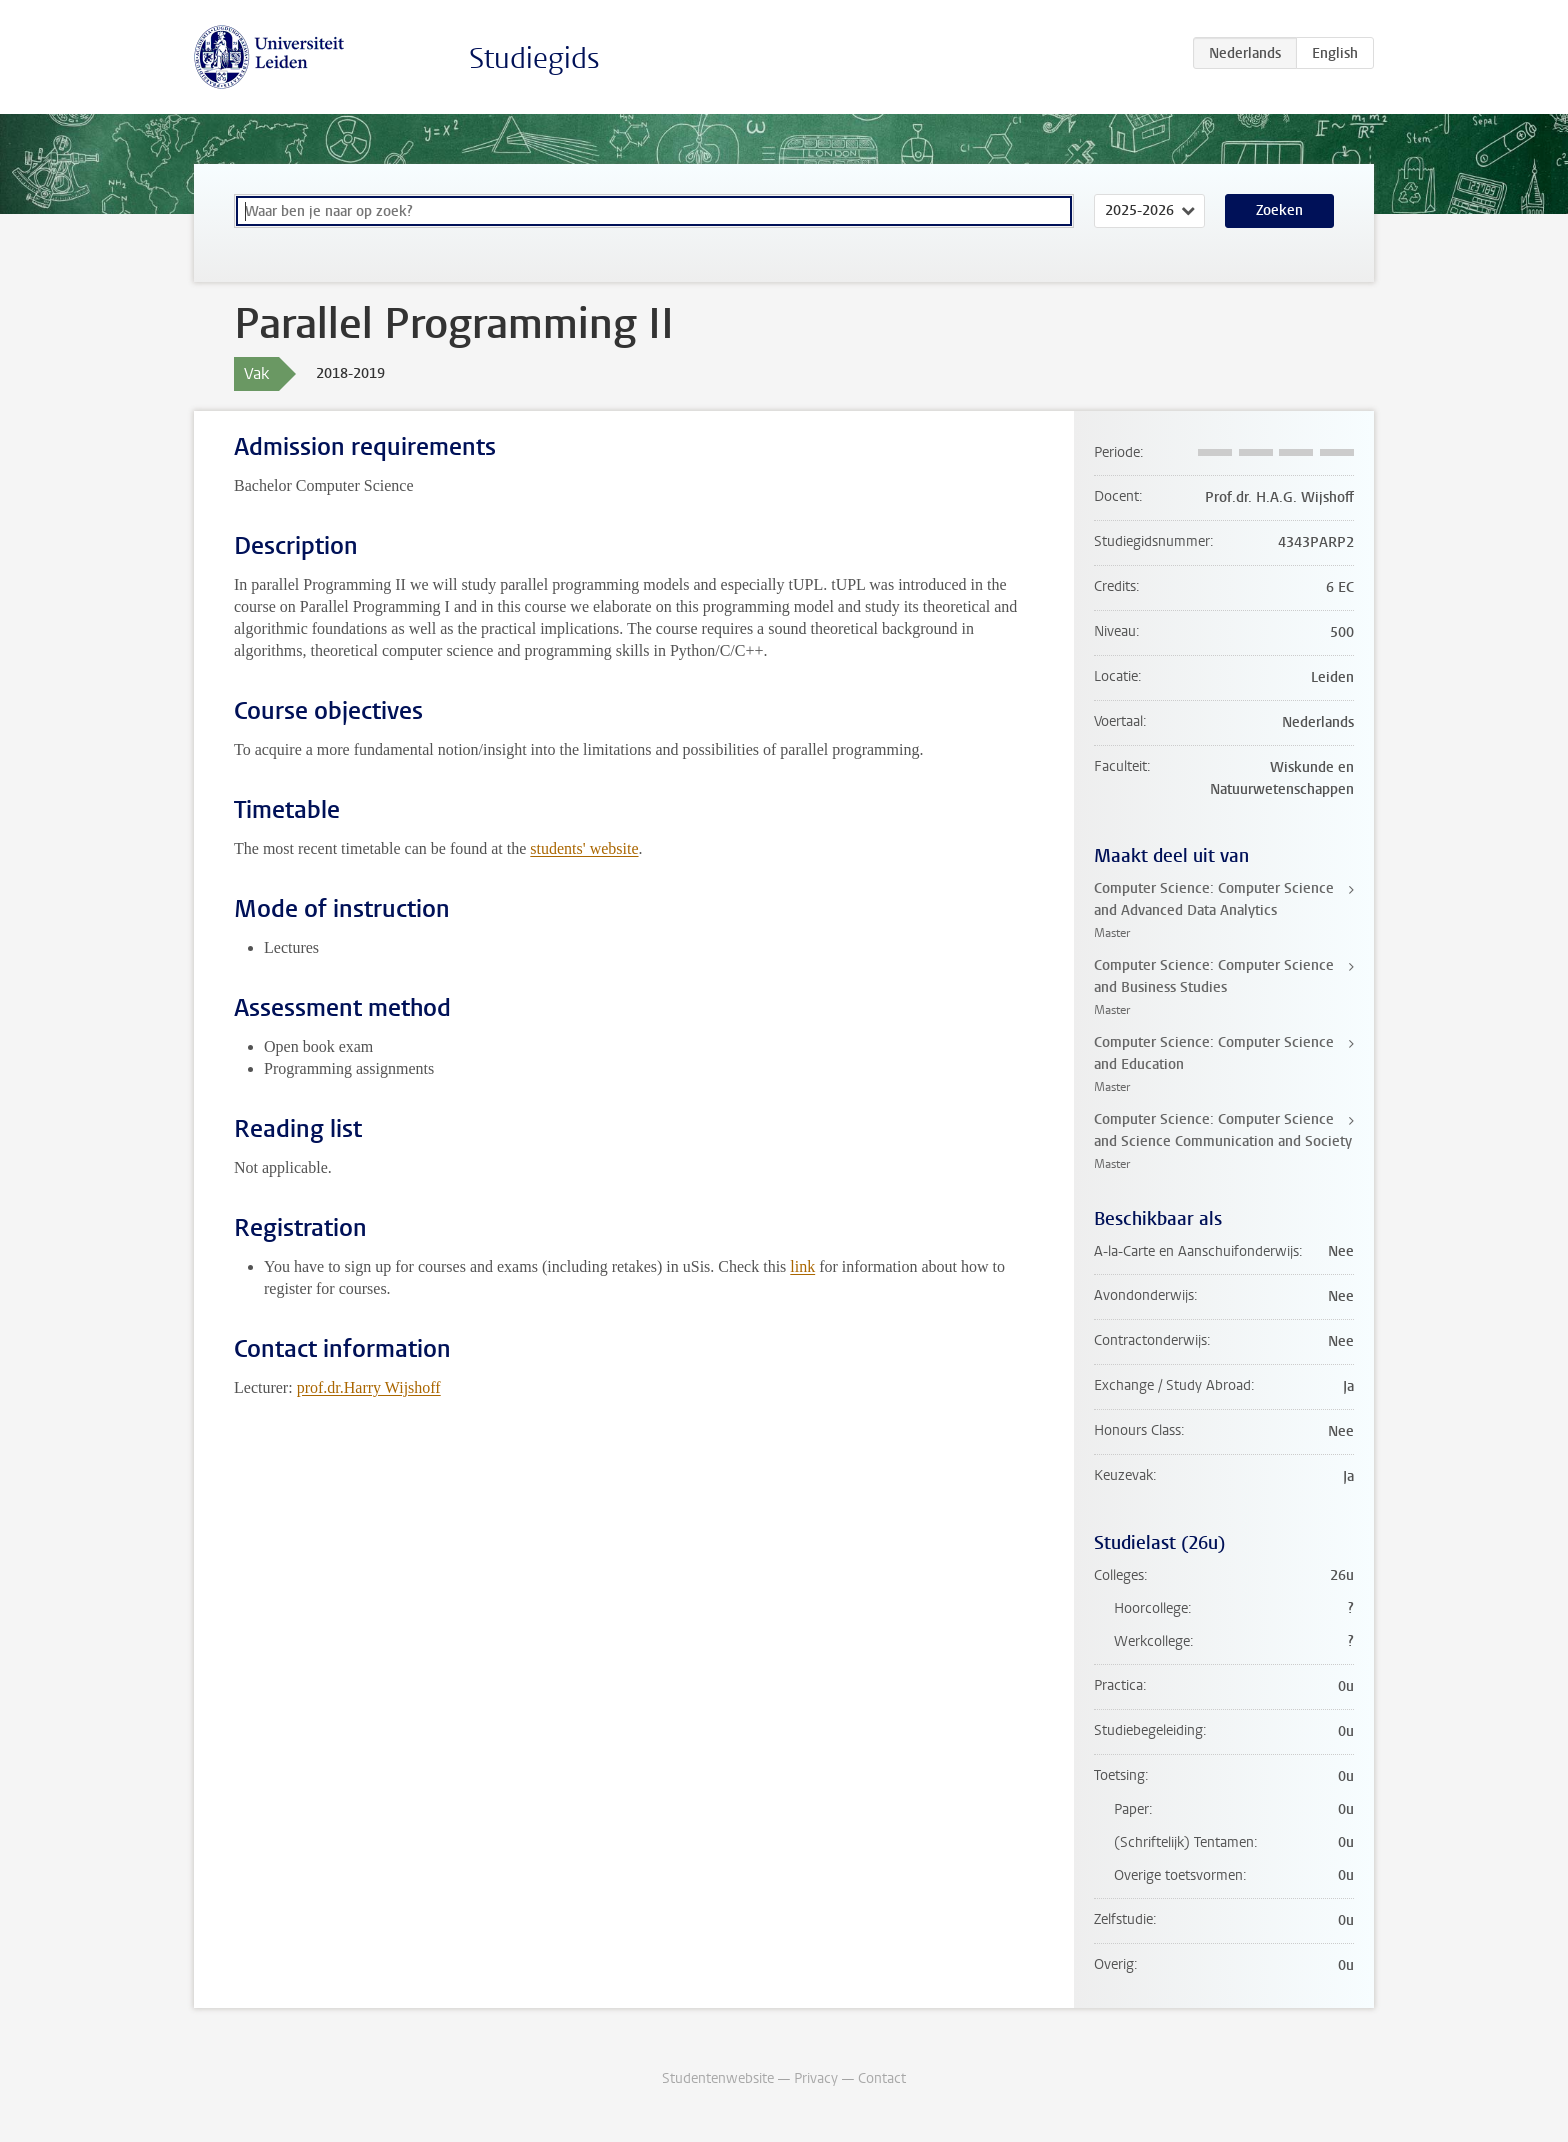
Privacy (816, 2078)
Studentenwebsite (718, 2078)
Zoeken (1279, 210)
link (802, 1266)
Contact (882, 2078)
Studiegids (534, 58)
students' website (584, 848)
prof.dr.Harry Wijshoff (369, 1387)
